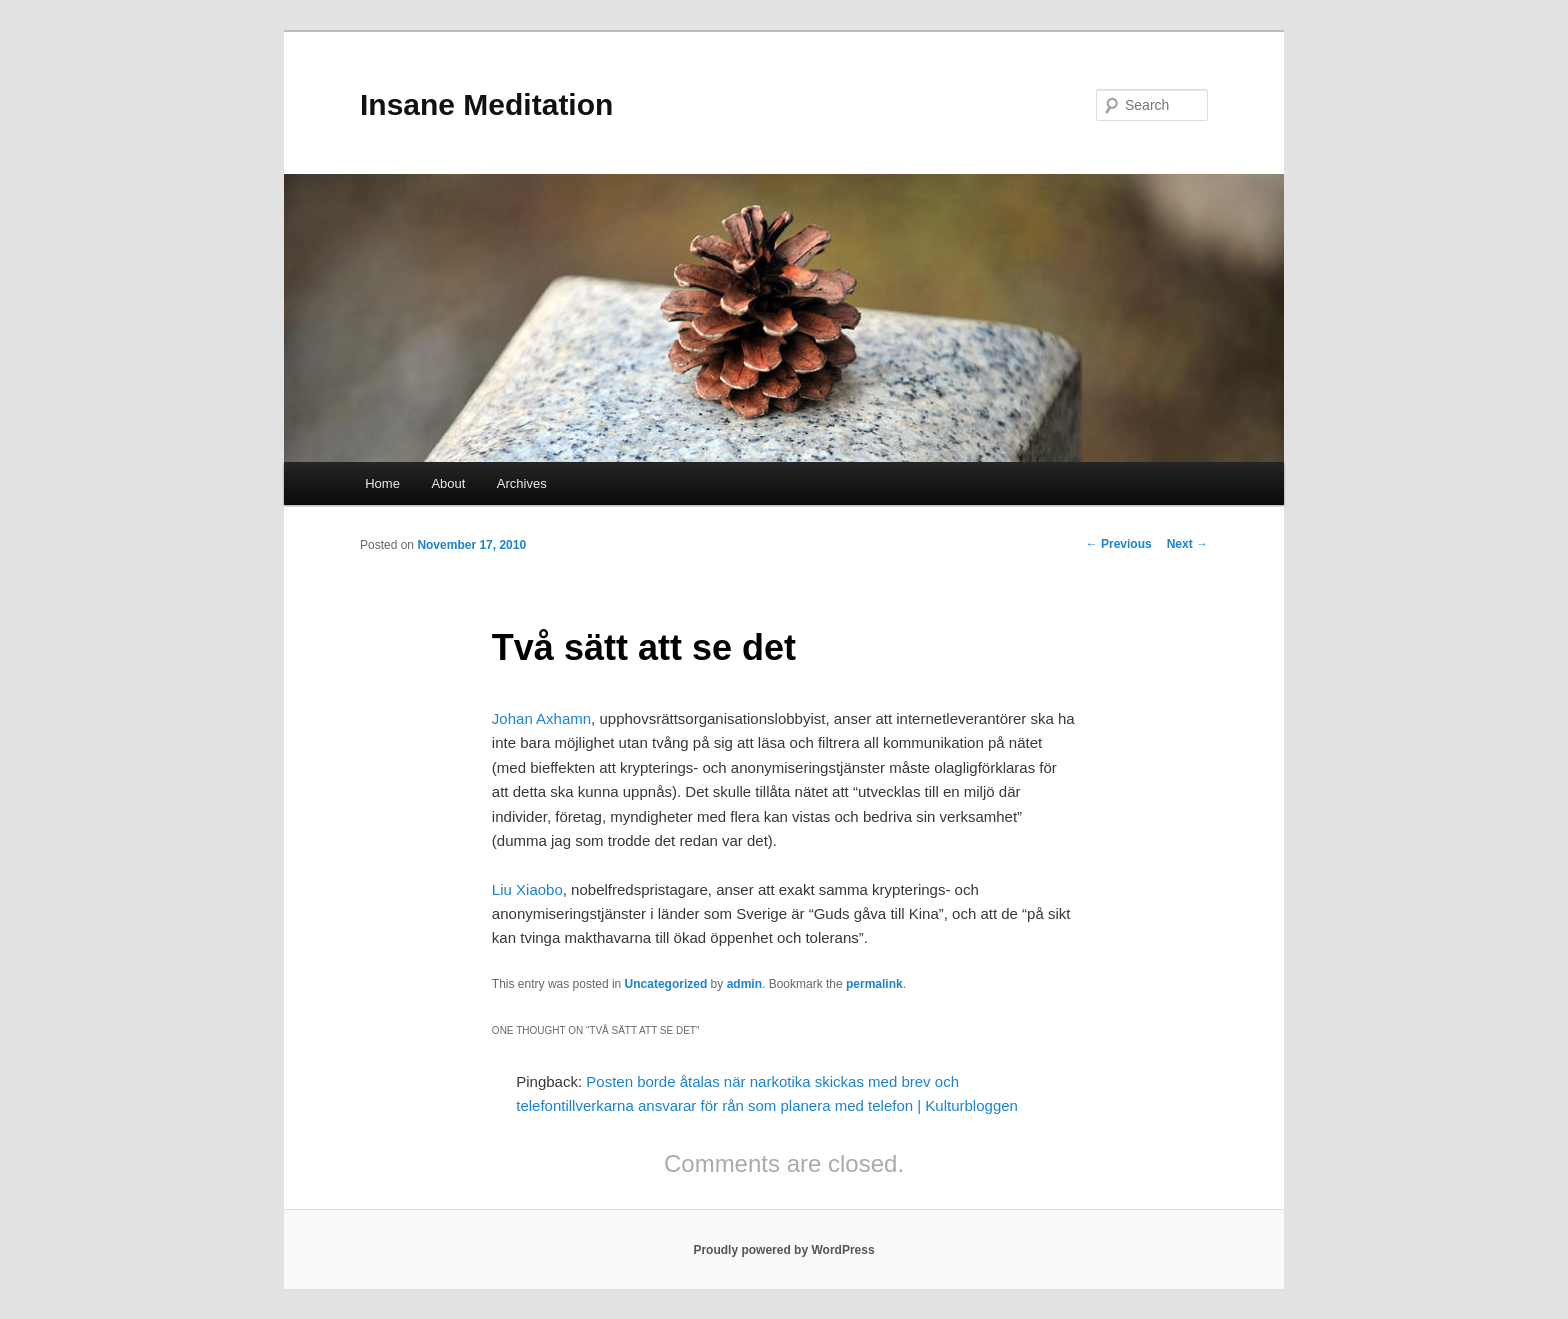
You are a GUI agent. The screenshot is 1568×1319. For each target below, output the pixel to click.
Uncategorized (666, 984)
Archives (522, 483)
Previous (1119, 544)
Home (382, 483)
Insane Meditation (486, 104)
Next (1187, 544)
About (448, 483)
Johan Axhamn (541, 718)
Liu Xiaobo (527, 889)
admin (744, 984)
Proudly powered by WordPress (783, 1250)
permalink (874, 984)
